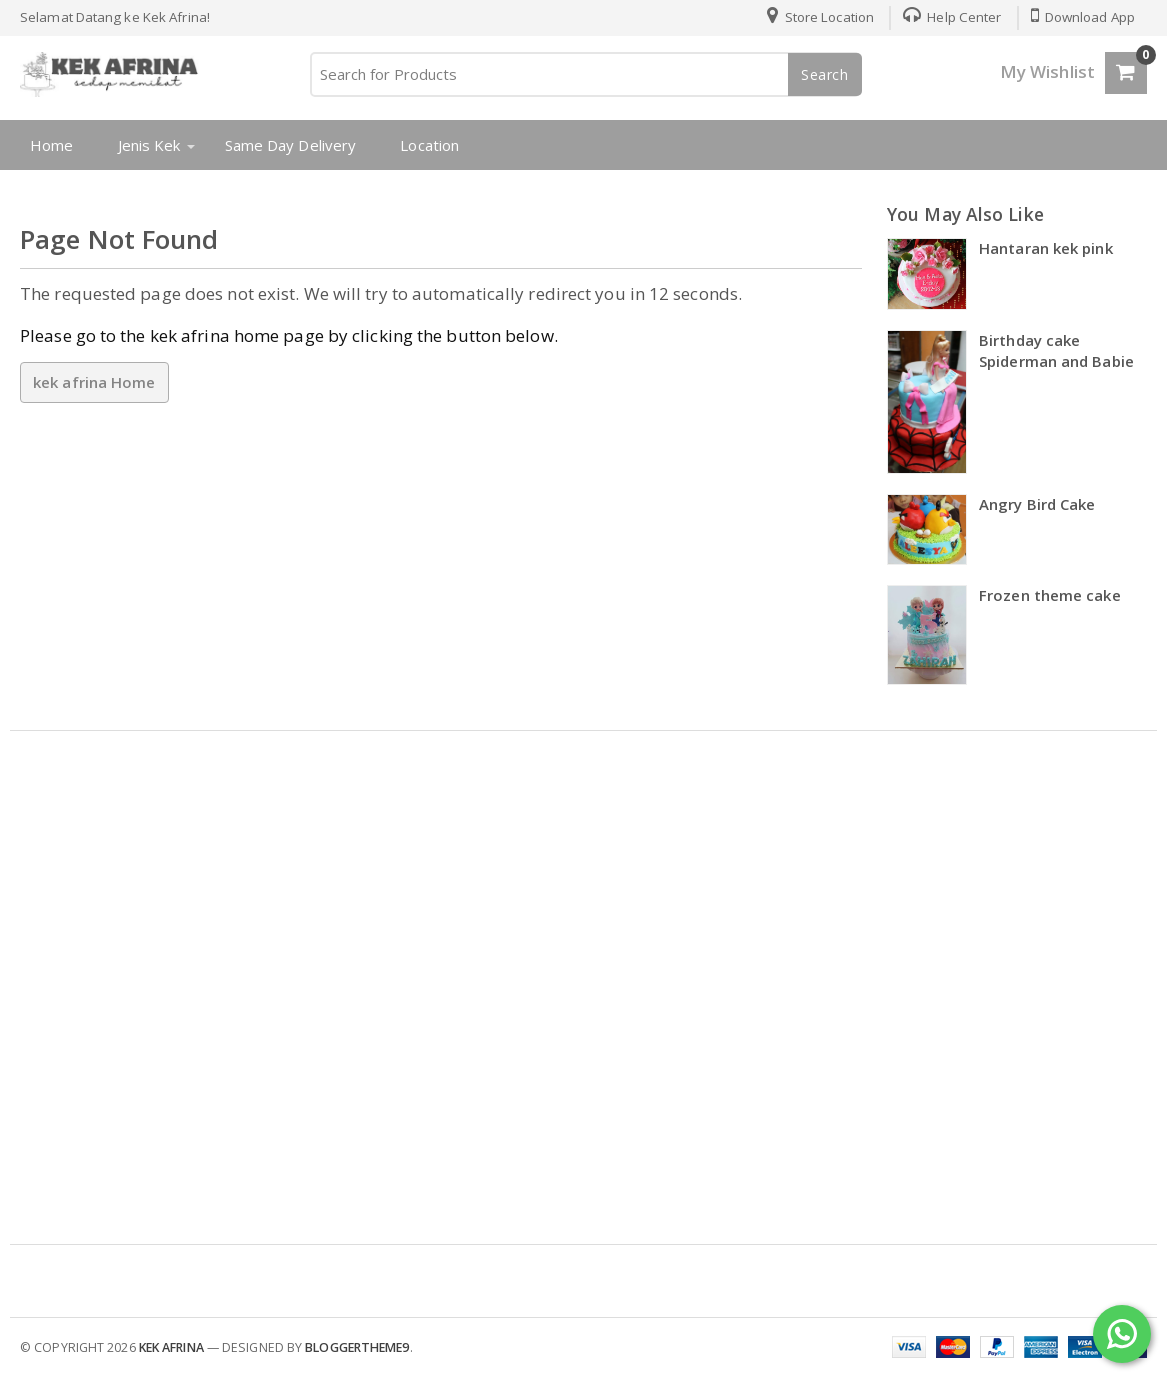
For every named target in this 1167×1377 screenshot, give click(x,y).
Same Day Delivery (291, 145)
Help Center (952, 17)
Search (825, 74)
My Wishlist (1047, 71)
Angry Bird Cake (1037, 504)
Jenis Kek (149, 145)
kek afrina (171, 1347)
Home (51, 145)
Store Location (820, 17)
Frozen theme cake (1050, 595)
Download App (1083, 17)
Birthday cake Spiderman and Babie (1056, 350)
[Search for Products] (585, 74)
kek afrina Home (94, 382)
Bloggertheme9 (357, 1347)
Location (429, 145)
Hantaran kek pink (1046, 248)
